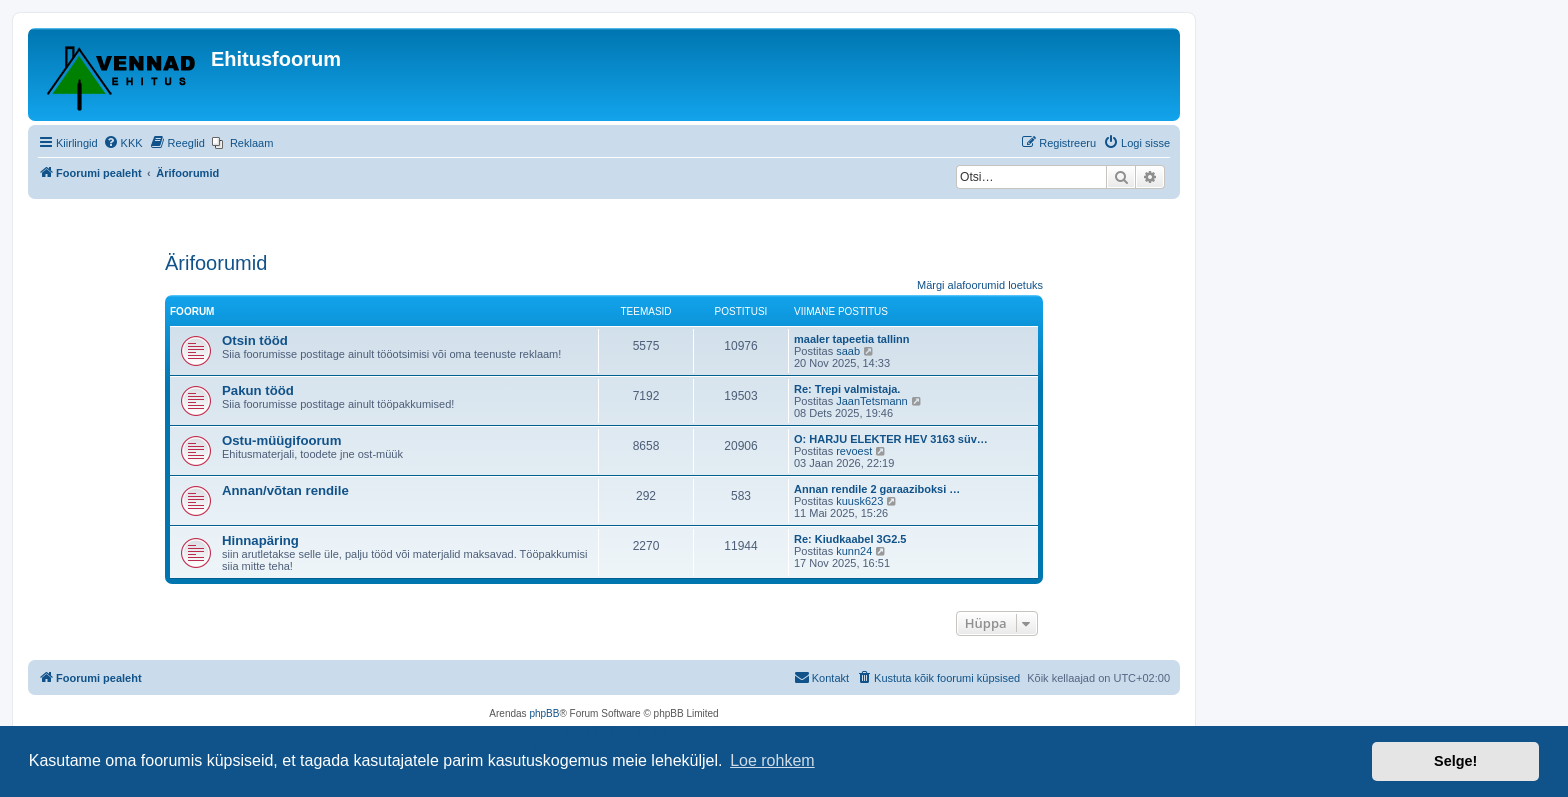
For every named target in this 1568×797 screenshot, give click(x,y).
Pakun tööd (258, 390)
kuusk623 (859, 501)
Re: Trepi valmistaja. (847, 389)
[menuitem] (123, 143)
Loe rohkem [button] (772, 760)
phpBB (544, 713)
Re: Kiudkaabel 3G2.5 (850, 539)
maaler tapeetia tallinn (852, 339)
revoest (854, 451)
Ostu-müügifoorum (281, 440)
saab (848, 351)
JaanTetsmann (872, 401)
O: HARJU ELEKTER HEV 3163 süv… (891, 439)
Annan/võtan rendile (285, 490)
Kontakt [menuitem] (821, 677)
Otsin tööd (255, 340)
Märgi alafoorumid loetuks (980, 285)
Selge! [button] (1455, 761)
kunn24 (854, 551)
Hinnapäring (260, 540)
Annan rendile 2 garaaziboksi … (877, 489)
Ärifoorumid (216, 263)
